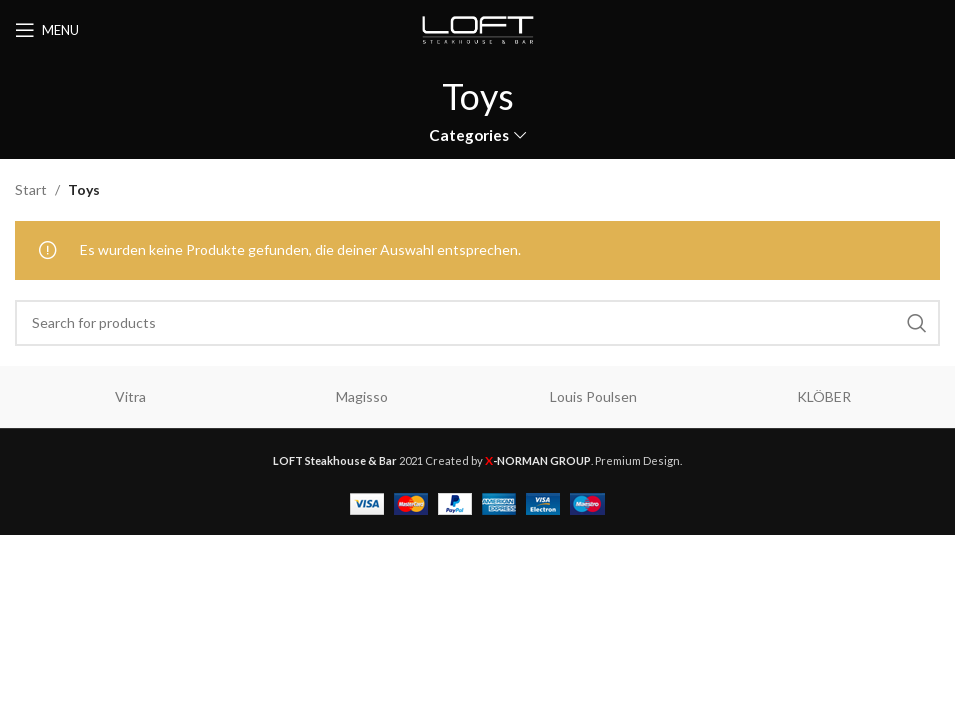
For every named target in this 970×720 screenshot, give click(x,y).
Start (31, 189)
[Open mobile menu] (47, 30)
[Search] (477, 323)
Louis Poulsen (593, 396)
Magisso (362, 396)
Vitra (130, 396)
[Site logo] (478, 28)
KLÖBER (824, 396)
